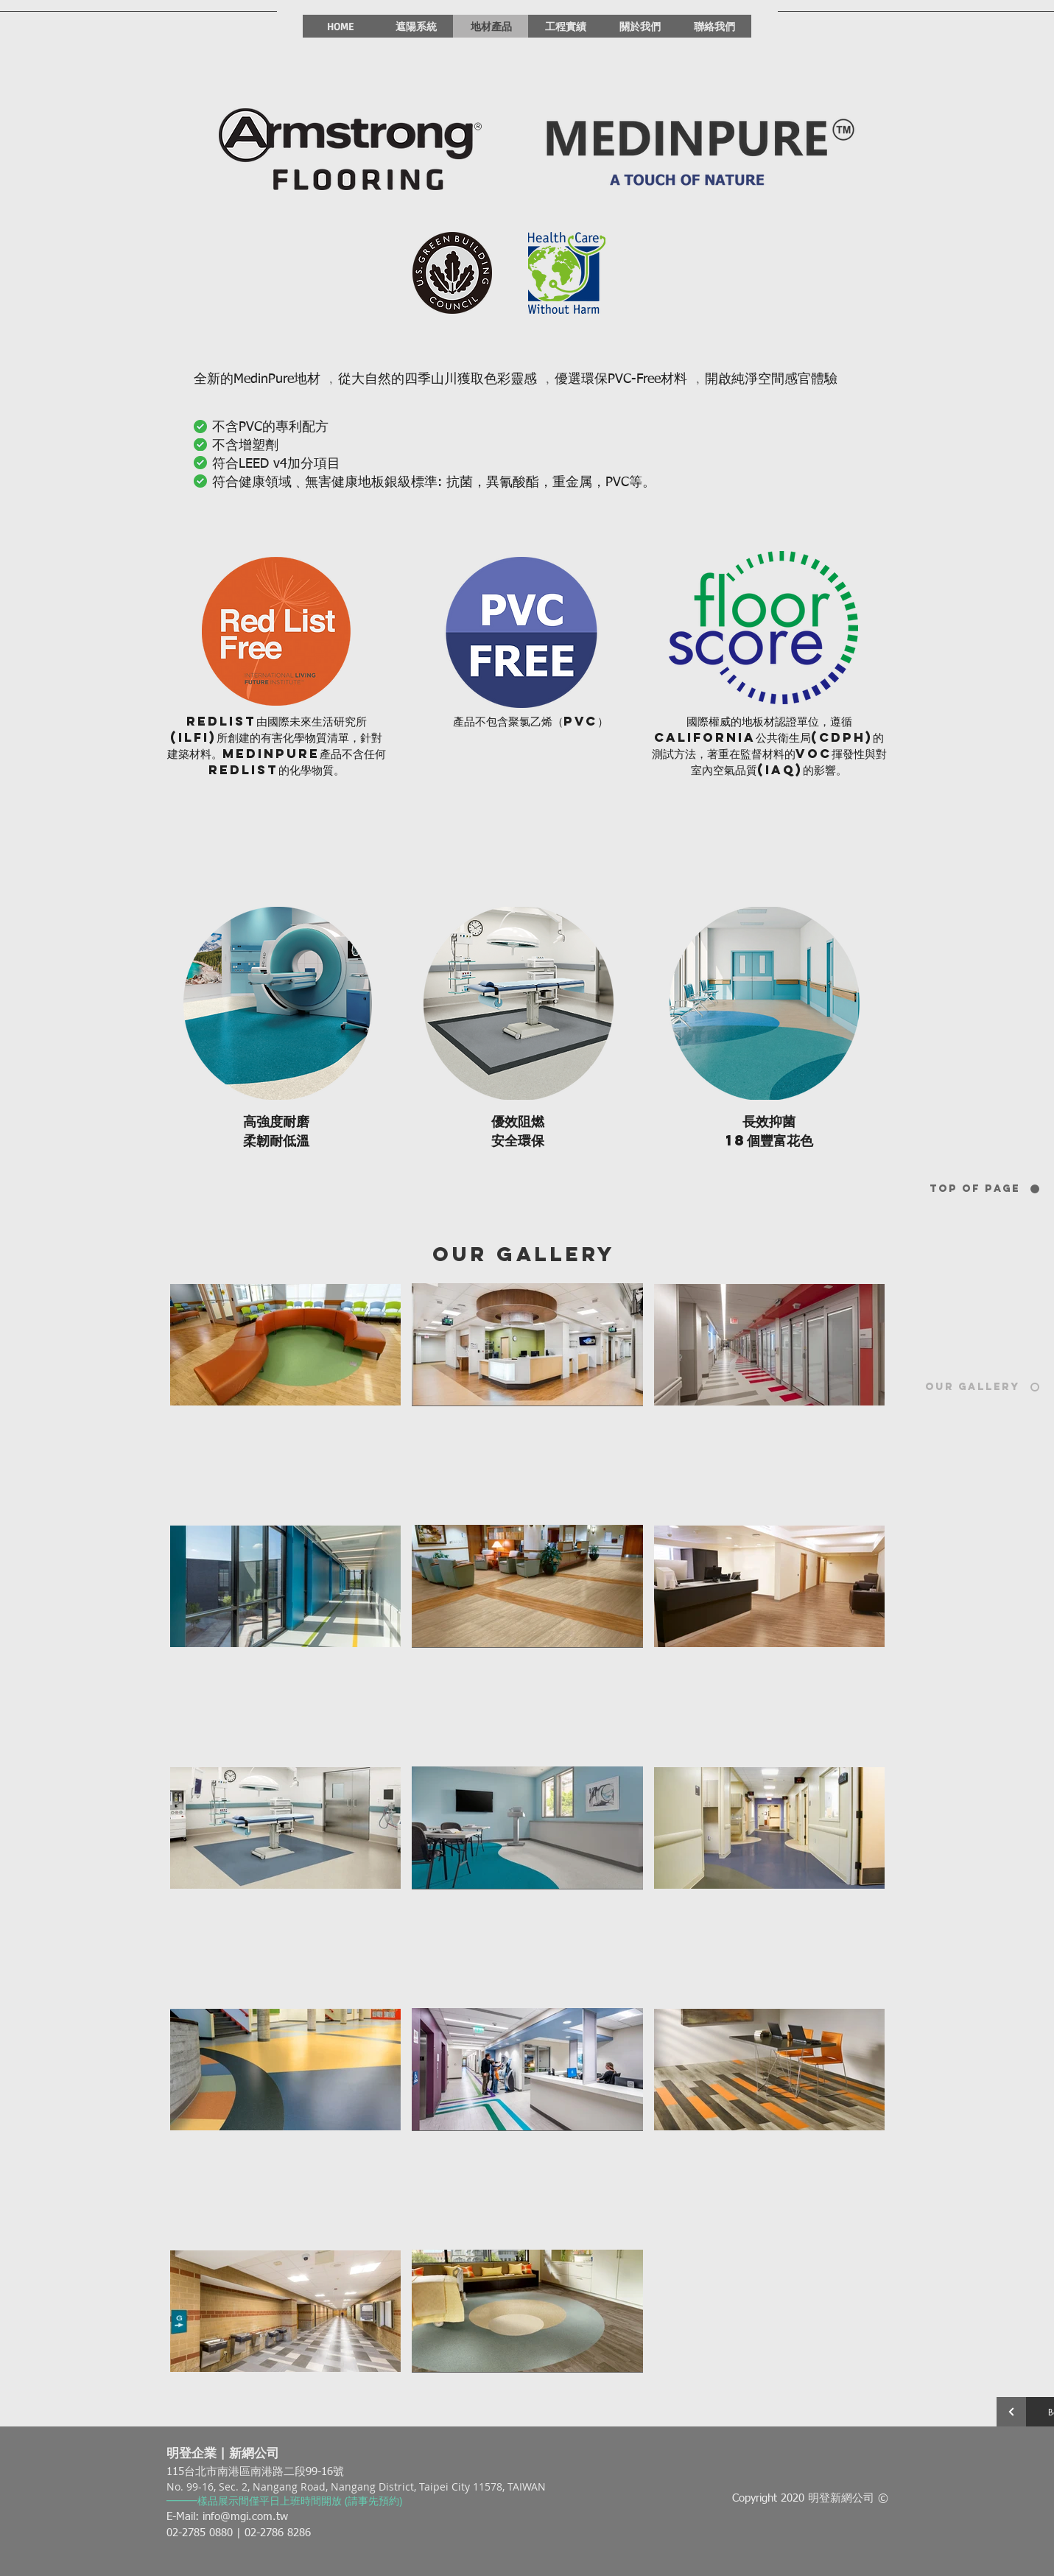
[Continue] (1011, 2411)
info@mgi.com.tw (245, 2516)
